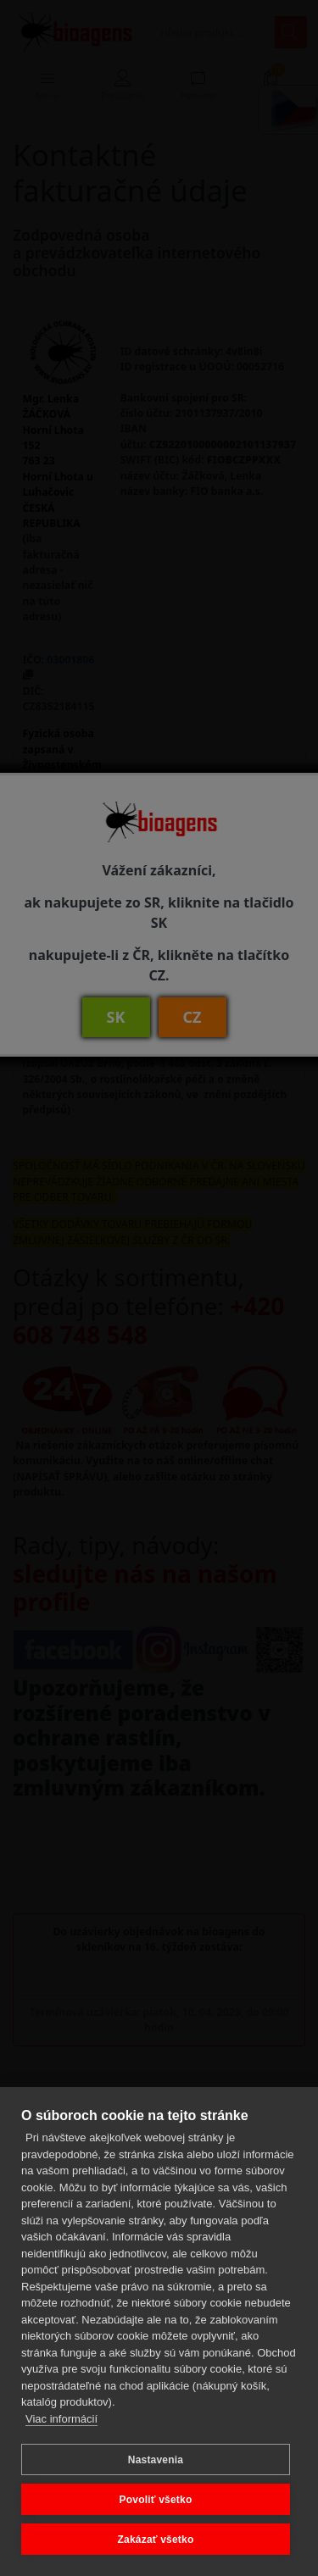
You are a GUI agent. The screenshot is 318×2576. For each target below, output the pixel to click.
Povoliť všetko (156, 2500)
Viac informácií (61, 2418)
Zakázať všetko (156, 2539)
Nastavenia (155, 2460)
